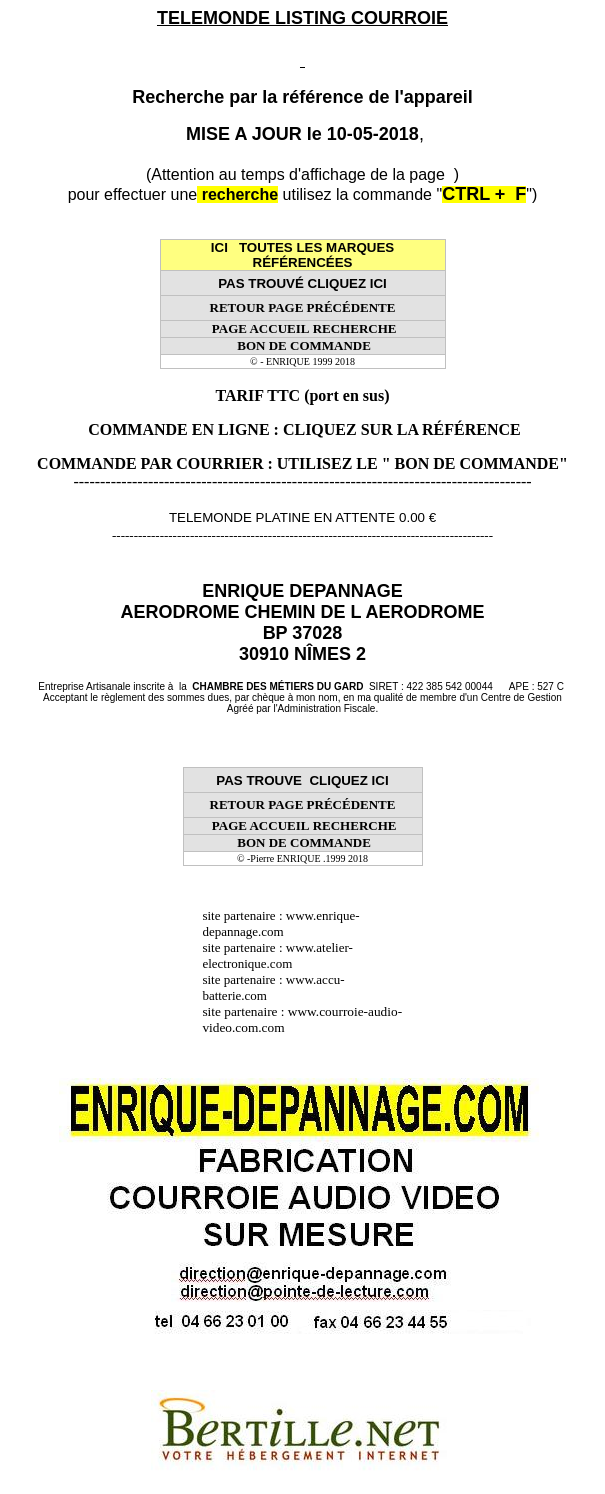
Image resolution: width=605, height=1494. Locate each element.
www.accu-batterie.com (273, 987)
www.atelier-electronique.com (277, 955)
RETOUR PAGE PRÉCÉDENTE (303, 307)
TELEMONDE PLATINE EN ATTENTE (282, 517)
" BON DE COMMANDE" (475, 463)
